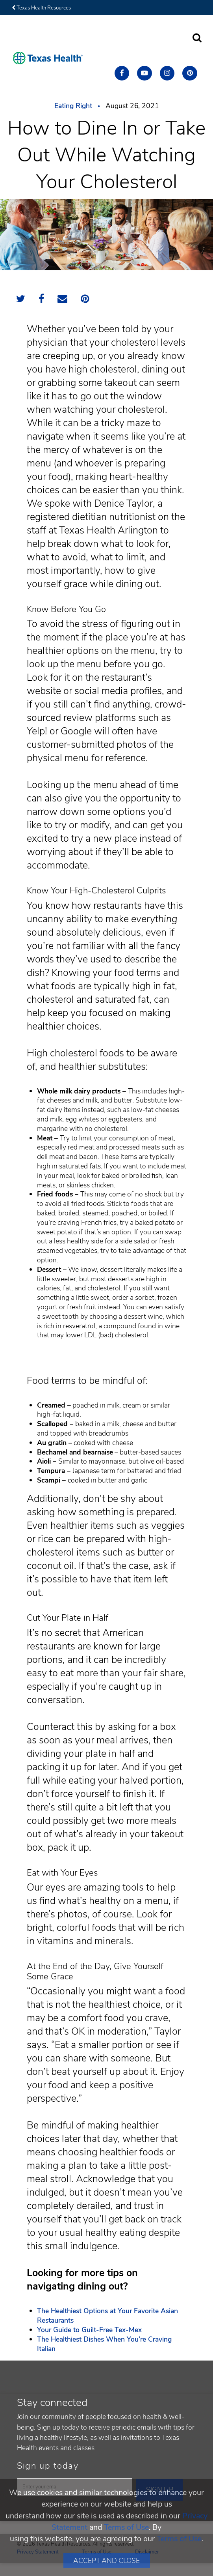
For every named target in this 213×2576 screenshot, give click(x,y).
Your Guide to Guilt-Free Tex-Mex (89, 2329)
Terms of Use (126, 2527)
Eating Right (73, 105)
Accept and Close (106, 2560)
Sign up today (48, 2466)
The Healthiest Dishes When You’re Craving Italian (104, 2343)
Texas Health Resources (41, 7)
